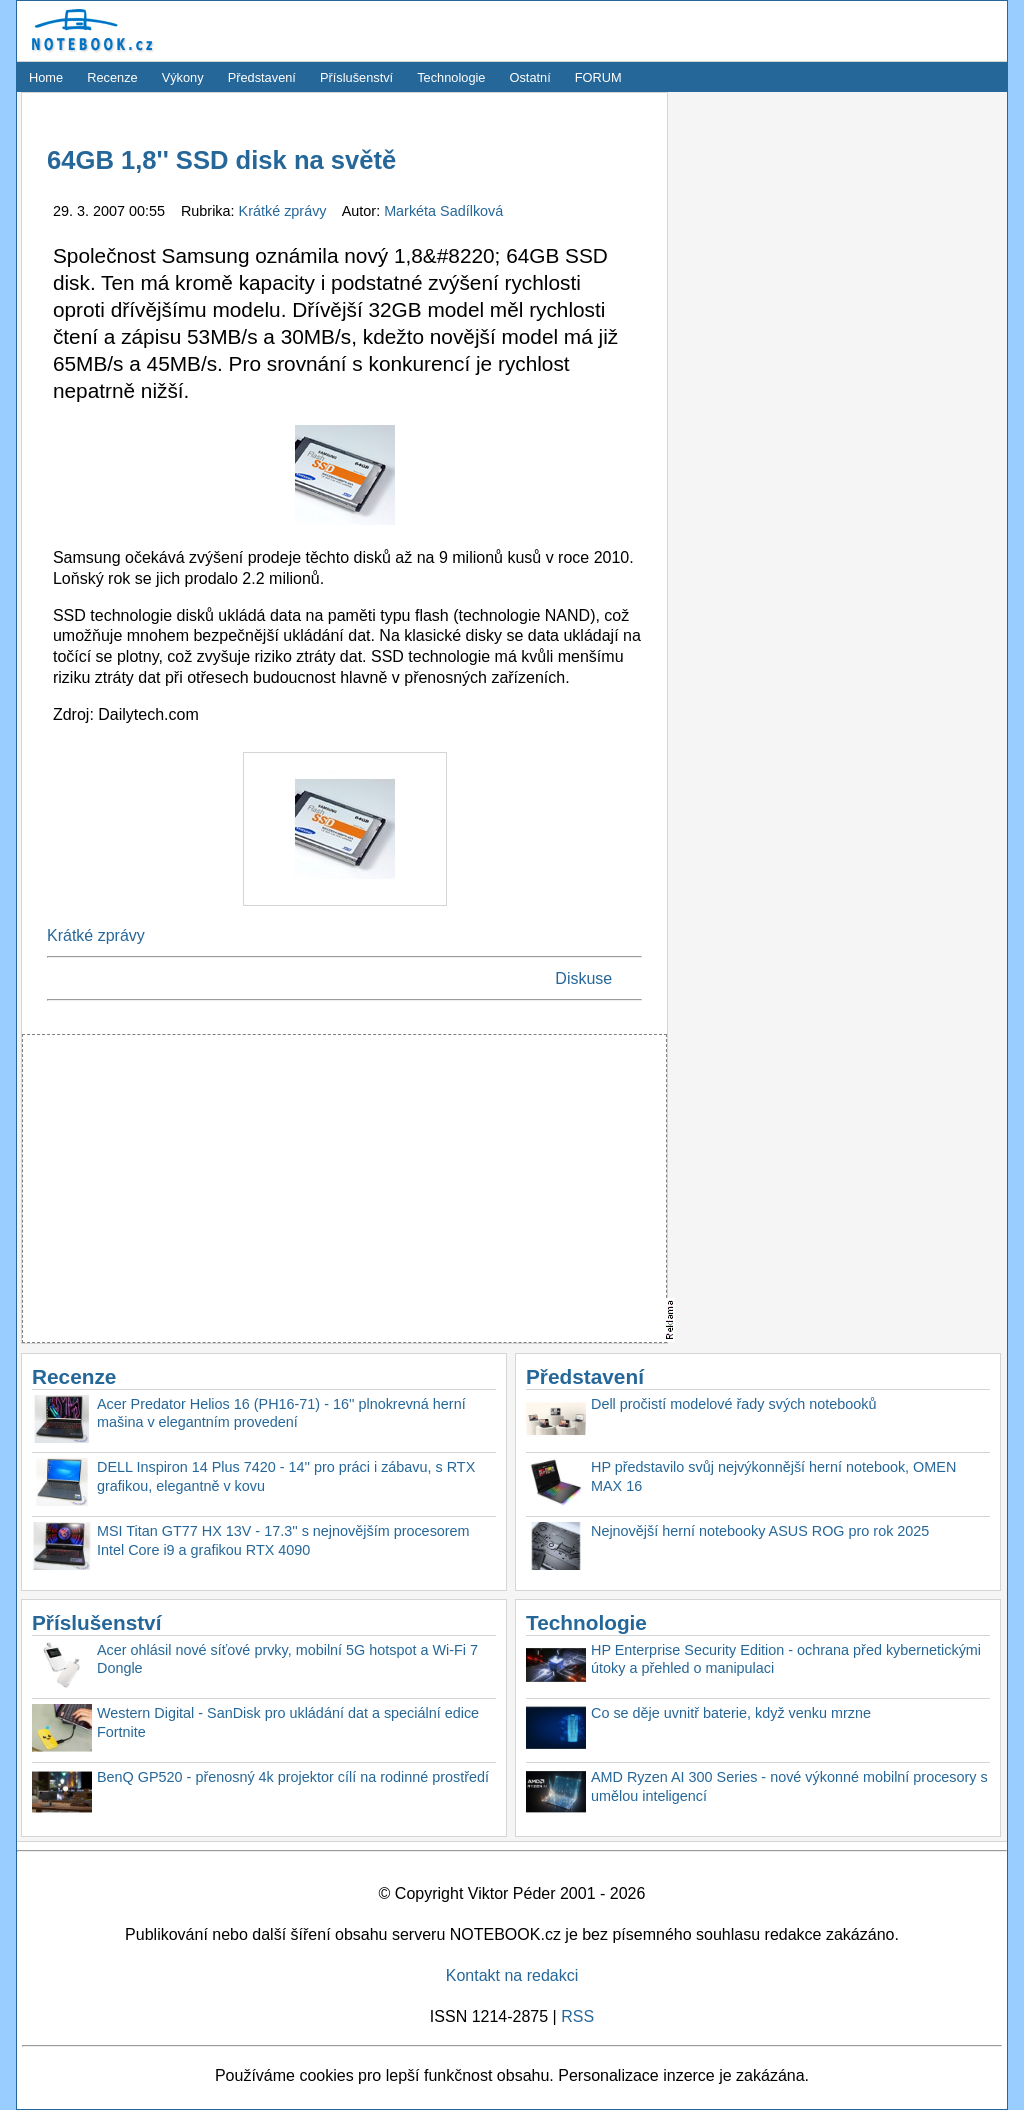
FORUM (598, 77)
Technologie (451, 77)
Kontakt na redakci (512, 1975)
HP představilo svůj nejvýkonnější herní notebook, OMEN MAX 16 (773, 1476)
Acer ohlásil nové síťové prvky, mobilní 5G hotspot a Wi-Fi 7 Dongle (287, 1659)
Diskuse (583, 978)
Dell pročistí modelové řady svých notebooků (734, 1404)
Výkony (183, 77)
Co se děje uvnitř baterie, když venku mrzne (731, 1713)
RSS (577, 2016)
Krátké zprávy (285, 211)
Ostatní (530, 77)
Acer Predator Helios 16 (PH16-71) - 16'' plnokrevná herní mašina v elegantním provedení (281, 1413)
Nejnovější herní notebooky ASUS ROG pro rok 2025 (760, 1531)
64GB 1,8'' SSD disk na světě (221, 160)
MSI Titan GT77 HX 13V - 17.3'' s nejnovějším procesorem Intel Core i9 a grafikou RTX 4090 (283, 1540)
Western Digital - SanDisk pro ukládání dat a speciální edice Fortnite (288, 1722)
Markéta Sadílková (443, 211)
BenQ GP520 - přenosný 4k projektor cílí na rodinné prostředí (293, 1777)
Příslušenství (356, 77)
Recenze (112, 77)
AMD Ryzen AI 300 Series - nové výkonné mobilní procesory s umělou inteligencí (789, 1786)
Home (46, 77)
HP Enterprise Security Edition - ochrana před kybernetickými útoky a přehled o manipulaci (786, 1659)
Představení (262, 77)
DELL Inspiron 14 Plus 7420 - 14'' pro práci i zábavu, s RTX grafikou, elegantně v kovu (286, 1476)
